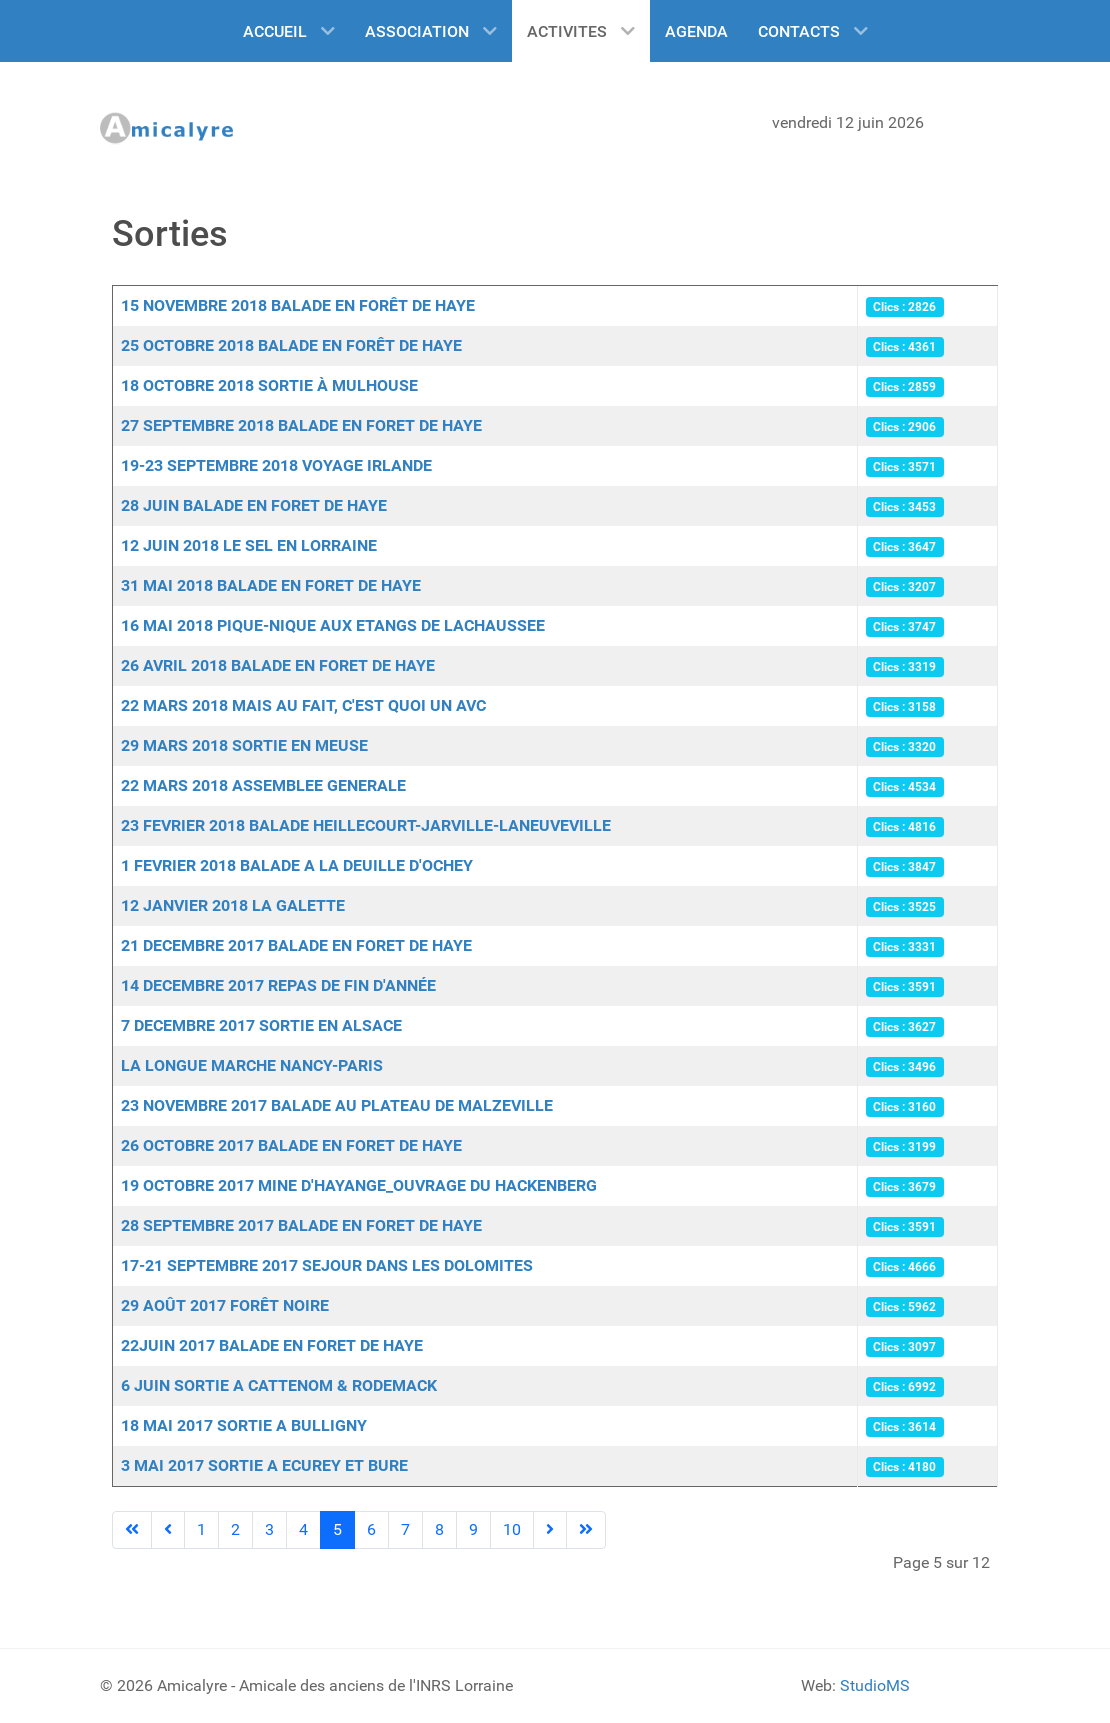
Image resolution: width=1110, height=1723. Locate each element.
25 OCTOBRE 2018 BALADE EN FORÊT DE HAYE (291, 345)
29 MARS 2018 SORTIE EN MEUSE (244, 745)
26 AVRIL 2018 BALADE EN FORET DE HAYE (278, 665)
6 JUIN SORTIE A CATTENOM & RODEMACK (279, 1385)
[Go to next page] (550, 1530)
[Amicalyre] (175, 128)
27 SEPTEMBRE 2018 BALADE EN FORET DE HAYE (301, 425)
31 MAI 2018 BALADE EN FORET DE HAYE (271, 585)
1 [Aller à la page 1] (201, 1529)
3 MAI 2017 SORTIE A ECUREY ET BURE (264, 1465)
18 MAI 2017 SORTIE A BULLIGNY (244, 1425)
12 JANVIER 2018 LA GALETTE (233, 905)
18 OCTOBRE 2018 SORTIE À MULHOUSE (269, 385)
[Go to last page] (586, 1530)
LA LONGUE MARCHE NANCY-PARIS (252, 1065)
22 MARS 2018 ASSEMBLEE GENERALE (263, 785)
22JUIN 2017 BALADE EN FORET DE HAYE (272, 1345)
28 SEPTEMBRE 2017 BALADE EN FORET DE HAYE (301, 1225)
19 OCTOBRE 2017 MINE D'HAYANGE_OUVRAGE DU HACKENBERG (359, 1185)
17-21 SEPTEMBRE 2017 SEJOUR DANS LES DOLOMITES (327, 1265)
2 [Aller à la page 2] (235, 1529)
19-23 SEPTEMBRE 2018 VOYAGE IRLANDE (276, 465)
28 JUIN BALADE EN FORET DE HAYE (254, 505)
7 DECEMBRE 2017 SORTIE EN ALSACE (261, 1025)
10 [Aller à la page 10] (512, 1529)
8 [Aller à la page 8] (439, 1529)
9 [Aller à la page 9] (473, 1529)
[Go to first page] (132, 1530)
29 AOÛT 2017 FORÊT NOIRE (225, 1305)
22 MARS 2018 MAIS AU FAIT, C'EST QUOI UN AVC (303, 705)
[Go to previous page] (168, 1530)
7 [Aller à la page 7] (405, 1529)
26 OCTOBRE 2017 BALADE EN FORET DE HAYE (291, 1145)
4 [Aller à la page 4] (303, 1529)
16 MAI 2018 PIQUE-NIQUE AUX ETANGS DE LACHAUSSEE (333, 625)
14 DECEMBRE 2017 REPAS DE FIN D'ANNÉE (278, 985)
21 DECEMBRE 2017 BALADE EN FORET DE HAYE (296, 945)
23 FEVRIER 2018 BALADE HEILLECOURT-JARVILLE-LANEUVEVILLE (366, 825)
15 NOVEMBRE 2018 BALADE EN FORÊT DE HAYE (298, 305)
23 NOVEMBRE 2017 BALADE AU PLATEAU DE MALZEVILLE (337, 1105)
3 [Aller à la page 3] (269, 1529)
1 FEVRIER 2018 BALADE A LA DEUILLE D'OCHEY (297, 865)
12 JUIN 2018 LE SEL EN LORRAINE (249, 545)
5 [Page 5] (337, 1529)
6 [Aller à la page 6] (371, 1529)
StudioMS (875, 1685)
